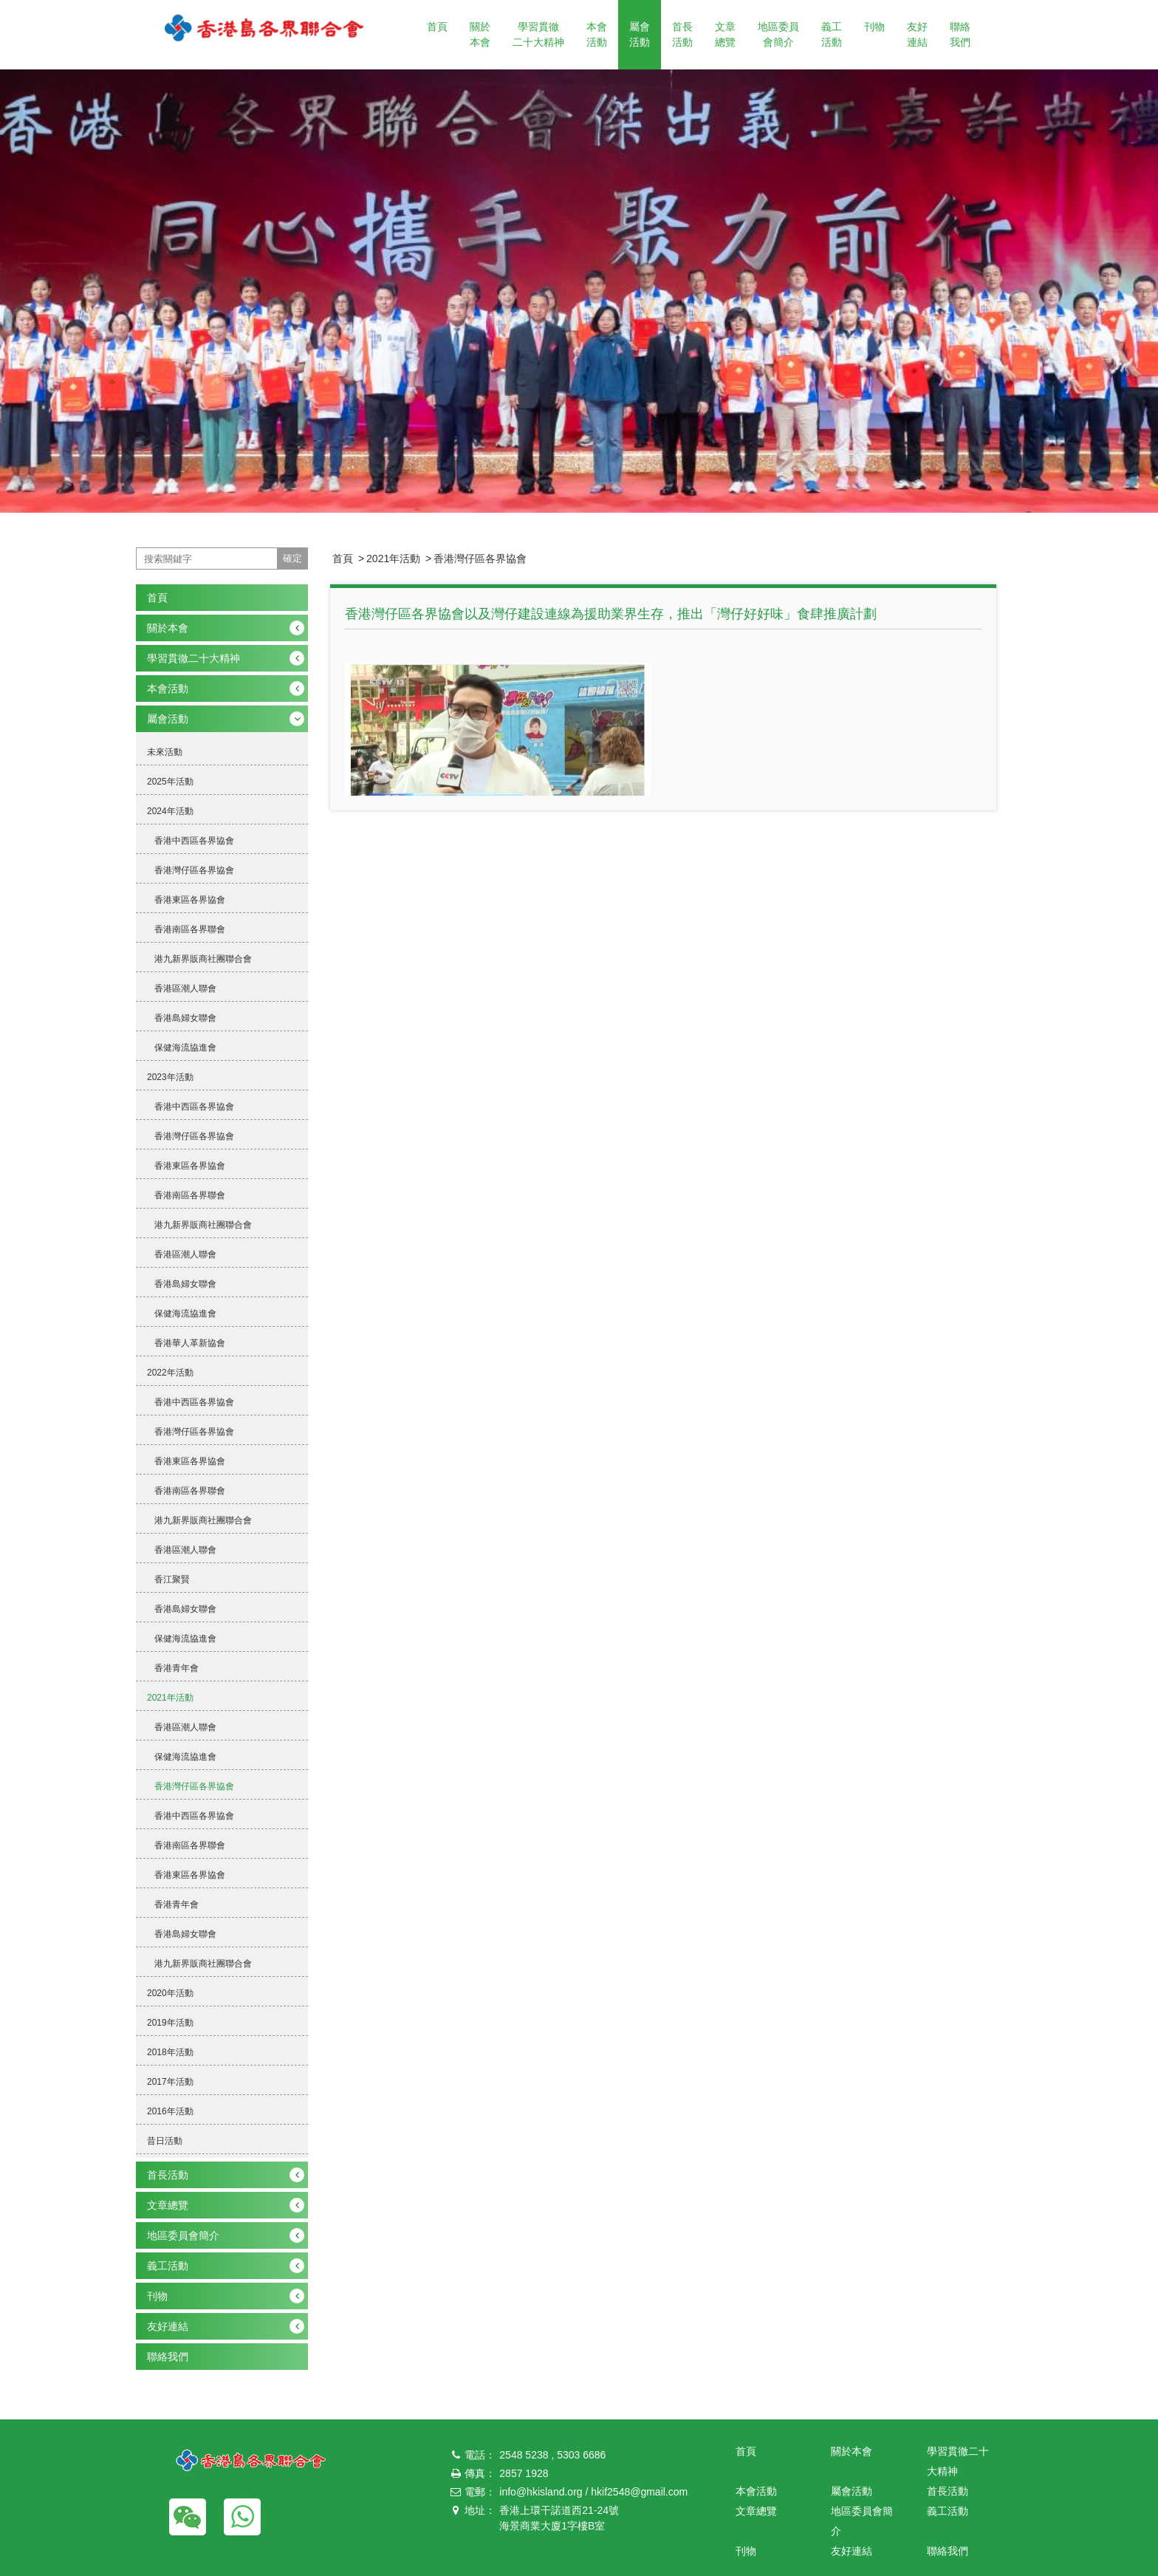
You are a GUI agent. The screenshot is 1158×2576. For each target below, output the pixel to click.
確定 (292, 558)
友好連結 (917, 34)
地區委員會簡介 (778, 34)
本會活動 (596, 34)
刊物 (874, 27)
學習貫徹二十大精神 (538, 34)
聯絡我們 (960, 34)
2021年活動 (393, 558)
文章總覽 (725, 34)
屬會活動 (639, 34)
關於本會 (480, 34)
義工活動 (831, 34)
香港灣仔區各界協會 (480, 558)
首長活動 (682, 34)
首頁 (437, 27)
